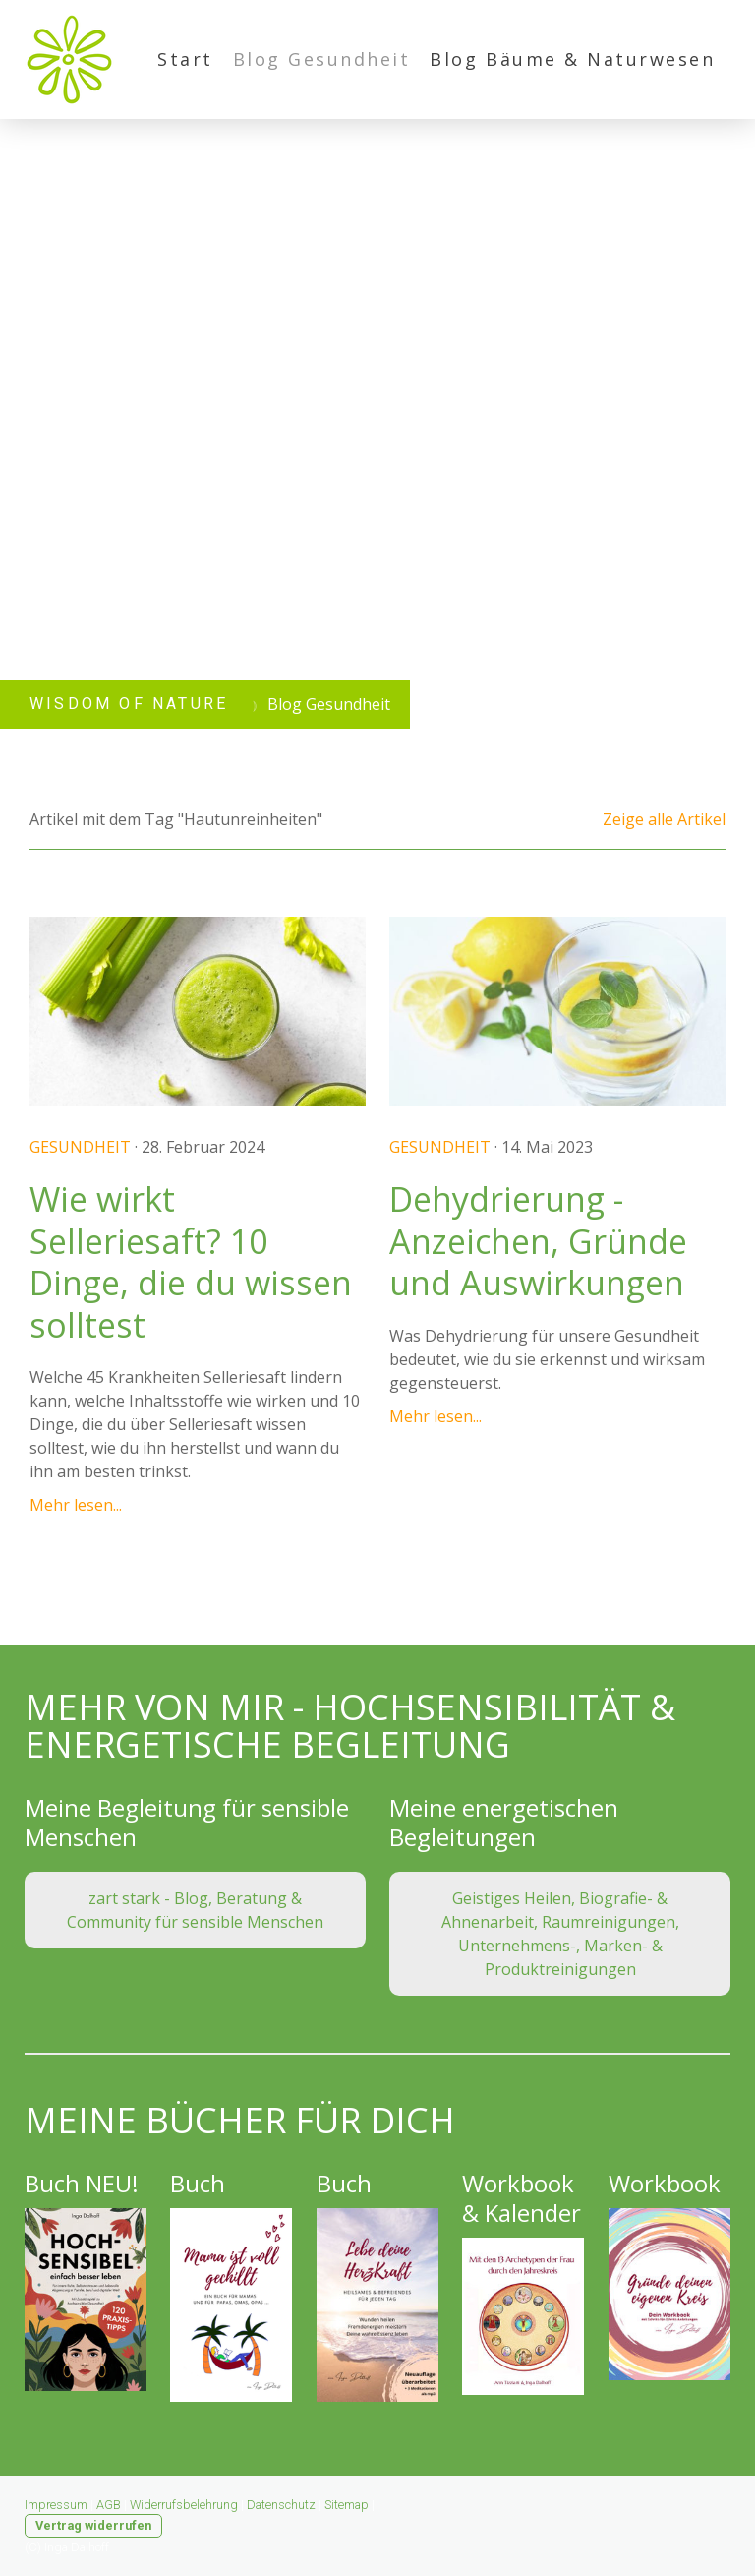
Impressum (56, 2504)
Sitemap (346, 2504)
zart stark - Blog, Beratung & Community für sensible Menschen (195, 1910)
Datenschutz (281, 2504)
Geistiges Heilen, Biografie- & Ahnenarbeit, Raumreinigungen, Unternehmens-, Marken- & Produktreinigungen (560, 1933)
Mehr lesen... (75, 1505)
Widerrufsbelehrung (184, 2504)
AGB (108, 2504)
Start (185, 59)
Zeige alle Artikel (664, 819)
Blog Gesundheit (322, 59)
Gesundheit (80, 1147)
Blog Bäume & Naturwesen (572, 59)
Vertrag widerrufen (93, 2525)
